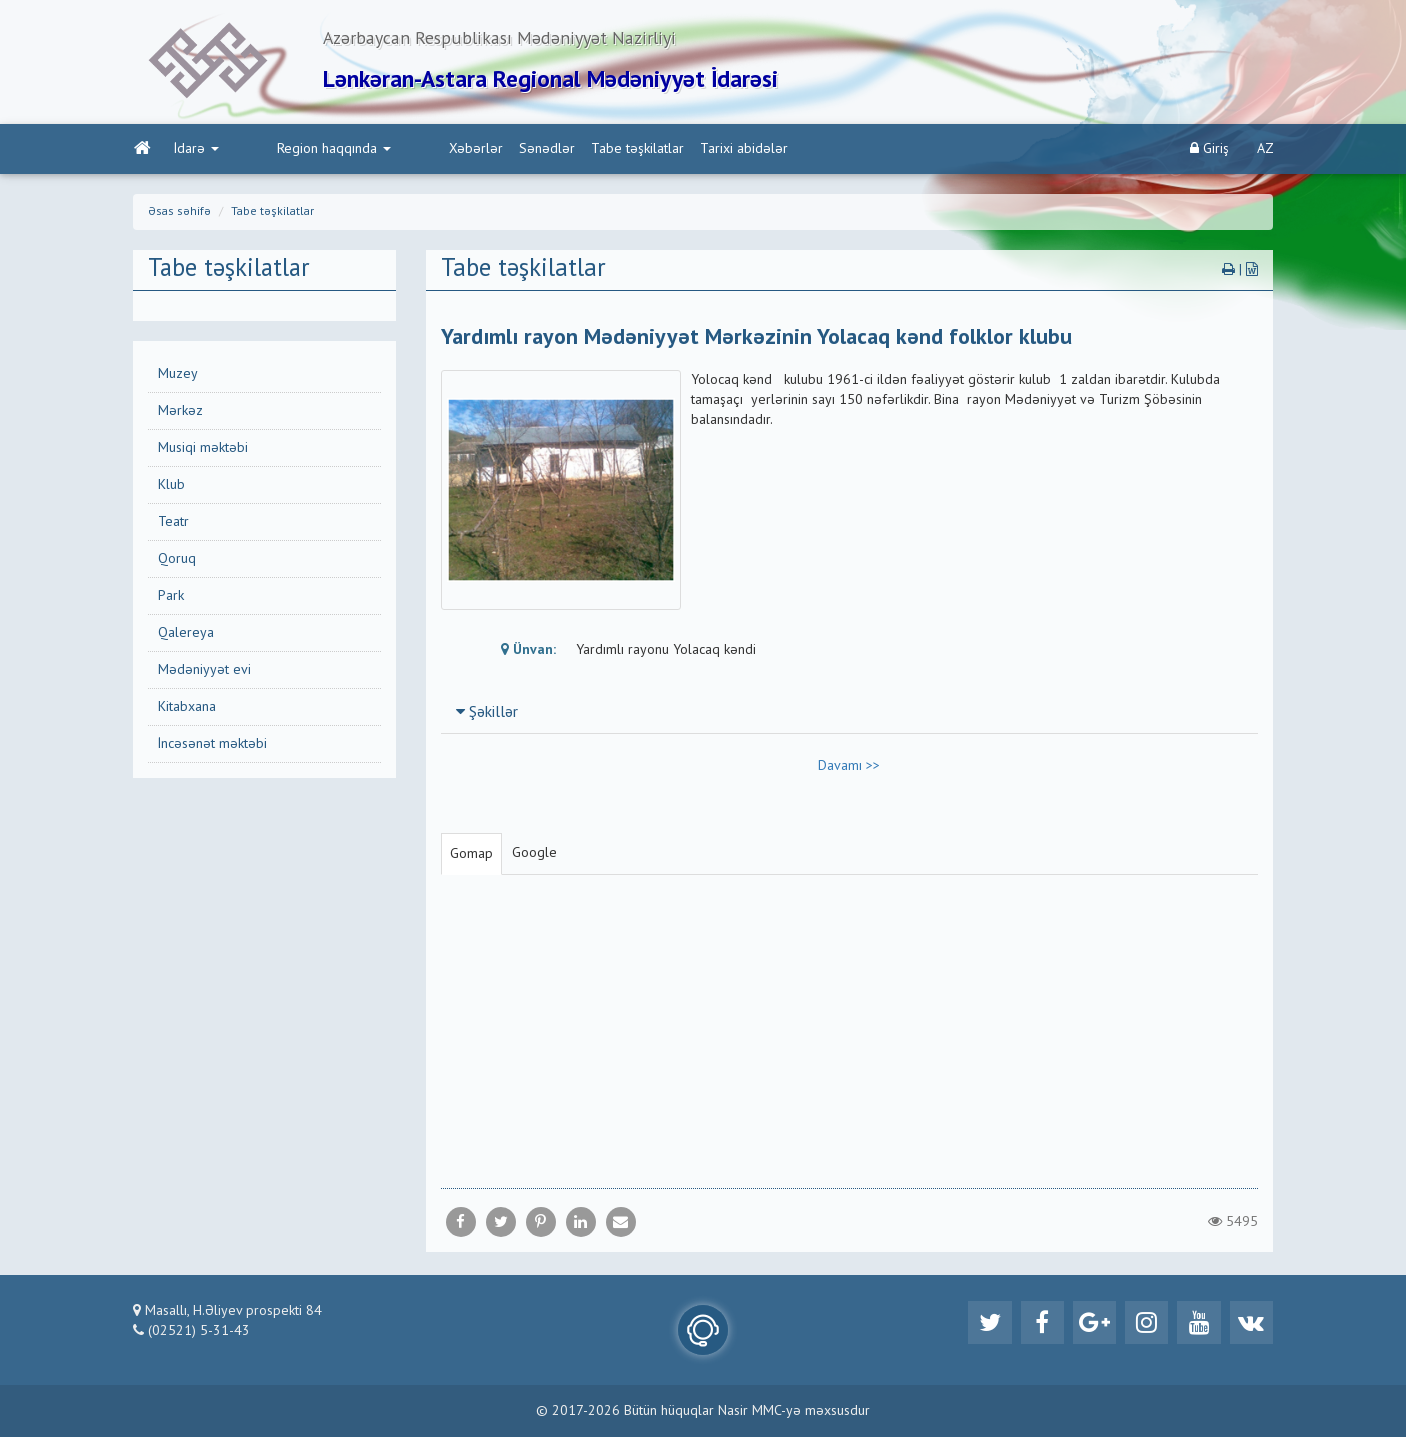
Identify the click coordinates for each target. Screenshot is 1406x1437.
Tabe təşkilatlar (552, 151)
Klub (171, 487)
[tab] (850, 714)
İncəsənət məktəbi (212, 746)
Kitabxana (187, 709)
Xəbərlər (391, 151)
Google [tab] (534, 855)
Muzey (178, 376)
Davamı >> (849, 768)
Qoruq (177, 561)
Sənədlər (462, 151)
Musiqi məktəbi (203, 450)
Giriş (1209, 150)
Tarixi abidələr (659, 151)
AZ (1265, 151)
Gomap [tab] (471, 856)
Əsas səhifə (179, 214)
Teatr (173, 524)
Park (171, 598)
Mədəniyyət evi (204, 672)
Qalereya (186, 635)
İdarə (195, 151)
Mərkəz (180, 413)
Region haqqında (291, 151)
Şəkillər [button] (487, 715)
